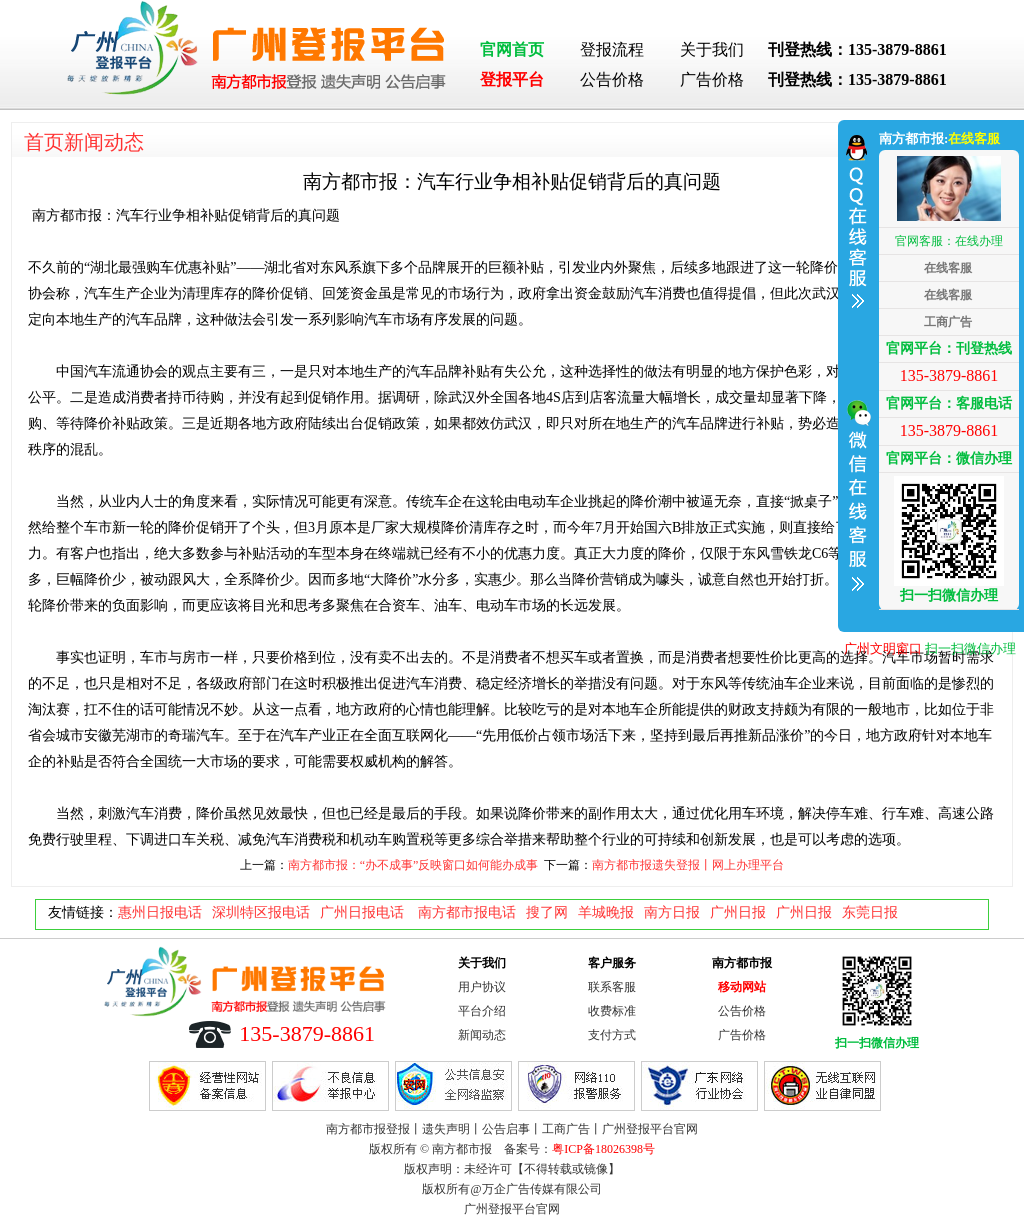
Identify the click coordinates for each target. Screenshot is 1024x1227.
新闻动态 (482, 1035)
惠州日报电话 (160, 912)
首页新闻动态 (84, 142)
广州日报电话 (364, 912)
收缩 (856, 373)
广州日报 (738, 912)
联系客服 (612, 987)
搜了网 (547, 912)
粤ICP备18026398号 (603, 1149)
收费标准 (612, 1011)
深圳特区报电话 (261, 912)
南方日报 (672, 912)
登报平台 (512, 79)
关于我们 (712, 49)
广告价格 (712, 79)
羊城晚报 (606, 912)
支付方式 (612, 1035)
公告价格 (612, 79)
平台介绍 (482, 1011)
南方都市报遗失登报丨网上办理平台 (688, 865)
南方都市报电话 (467, 912)
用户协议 (482, 987)
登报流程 (612, 49)
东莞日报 (870, 912)
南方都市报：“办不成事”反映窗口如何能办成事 (413, 865)
